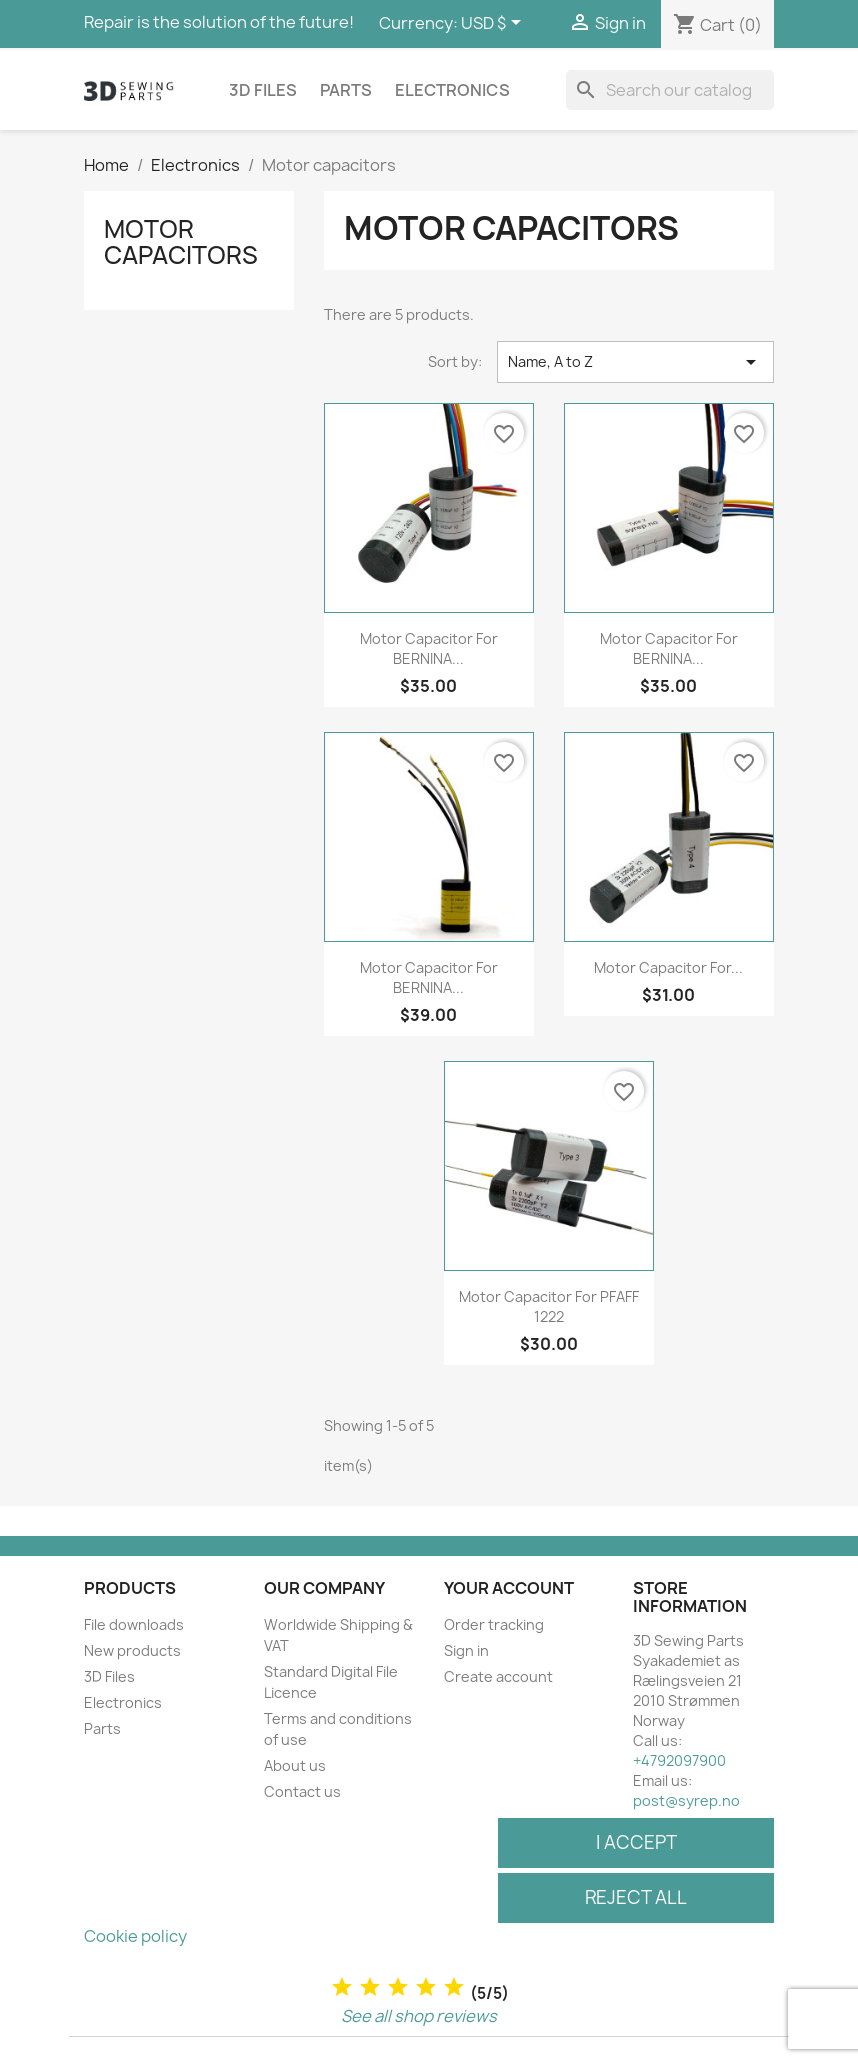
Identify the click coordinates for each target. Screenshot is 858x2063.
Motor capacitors (181, 242)
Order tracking (494, 1624)
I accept (636, 1842)
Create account (498, 1676)
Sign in (466, 1650)
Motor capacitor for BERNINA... (429, 648)
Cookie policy (135, 1936)
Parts (346, 90)
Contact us (302, 1791)
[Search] (670, 90)
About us (295, 1765)
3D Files (263, 90)
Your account (509, 1588)
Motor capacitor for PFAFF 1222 (549, 1306)
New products (132, 1650)
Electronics (452, 90)
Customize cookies (264, 1936)
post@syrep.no (686, 1800)
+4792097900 (679, 1760)
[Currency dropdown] (494, 24)
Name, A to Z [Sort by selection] (635, 362)
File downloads (134, 1624)
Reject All (636, 1897)
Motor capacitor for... (668, 967)
